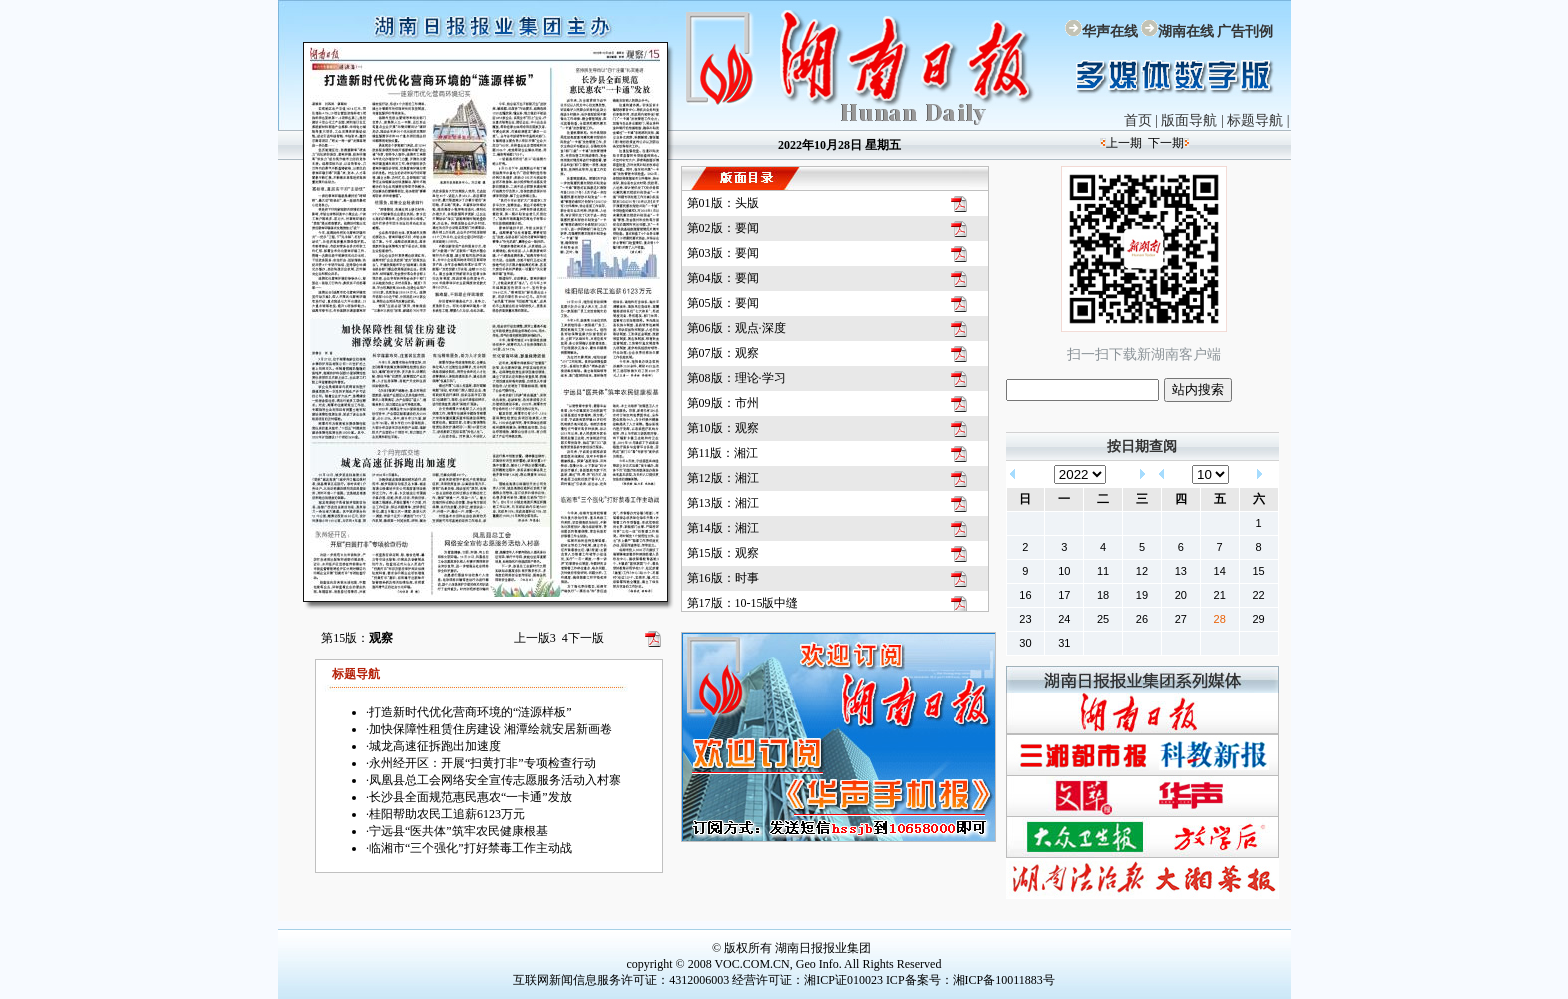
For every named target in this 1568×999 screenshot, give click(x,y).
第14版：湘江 (723, 528)
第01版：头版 (723, 203)
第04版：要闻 (723, 278)
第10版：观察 (723, 428)
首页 (1138, 120)
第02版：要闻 (723, 228)
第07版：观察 (723, 353)
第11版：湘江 (723, 453)
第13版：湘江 (723, 503)
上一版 (535, 638)
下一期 (1166, 143)
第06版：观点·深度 (736, 328)
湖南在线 (1186, 31)
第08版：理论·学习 (736, 378)
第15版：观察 (723, 553)
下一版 (583, 638)
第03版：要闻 (723, 253)
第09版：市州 (723, 403)
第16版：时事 (723, 578)
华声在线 (1110, 31)
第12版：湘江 (723, 478)
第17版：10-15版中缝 (743, 603)
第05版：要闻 (723, 303)
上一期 (1124, 143)
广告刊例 (1245, 31)
